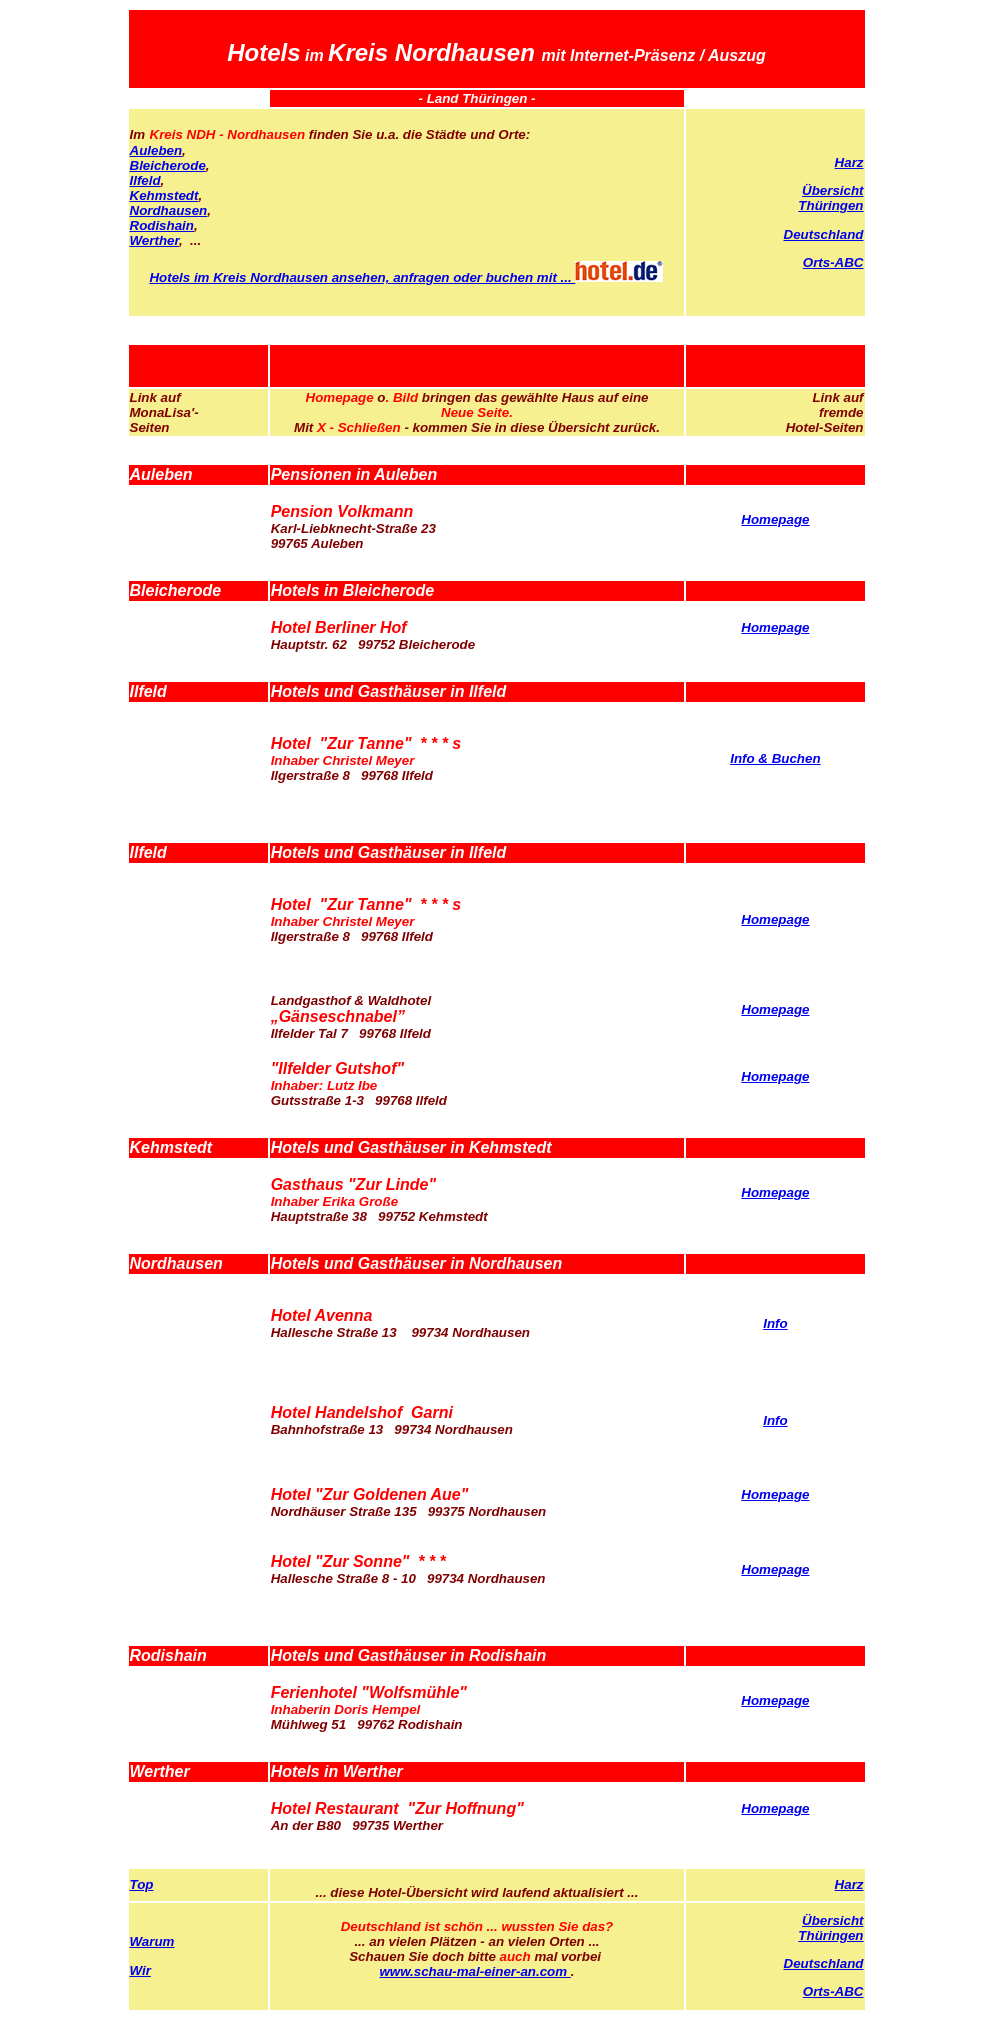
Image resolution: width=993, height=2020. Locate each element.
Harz (849, 162)
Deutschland (824, 234)
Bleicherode (168, 165)
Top (142, 1884)
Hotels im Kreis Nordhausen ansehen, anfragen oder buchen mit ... (406, 277)
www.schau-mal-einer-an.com (474, 1971)
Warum (152, 1941)
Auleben (156, 150)
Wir (140, 1970)
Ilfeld (145, 180)
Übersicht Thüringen (830, 198)
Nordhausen (169, 210)
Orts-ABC (833, 262)
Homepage (775, 519)
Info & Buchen (775, 758)
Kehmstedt (164, 195)
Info (775, 1323)
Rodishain (162, 225)
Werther (154, 240)
